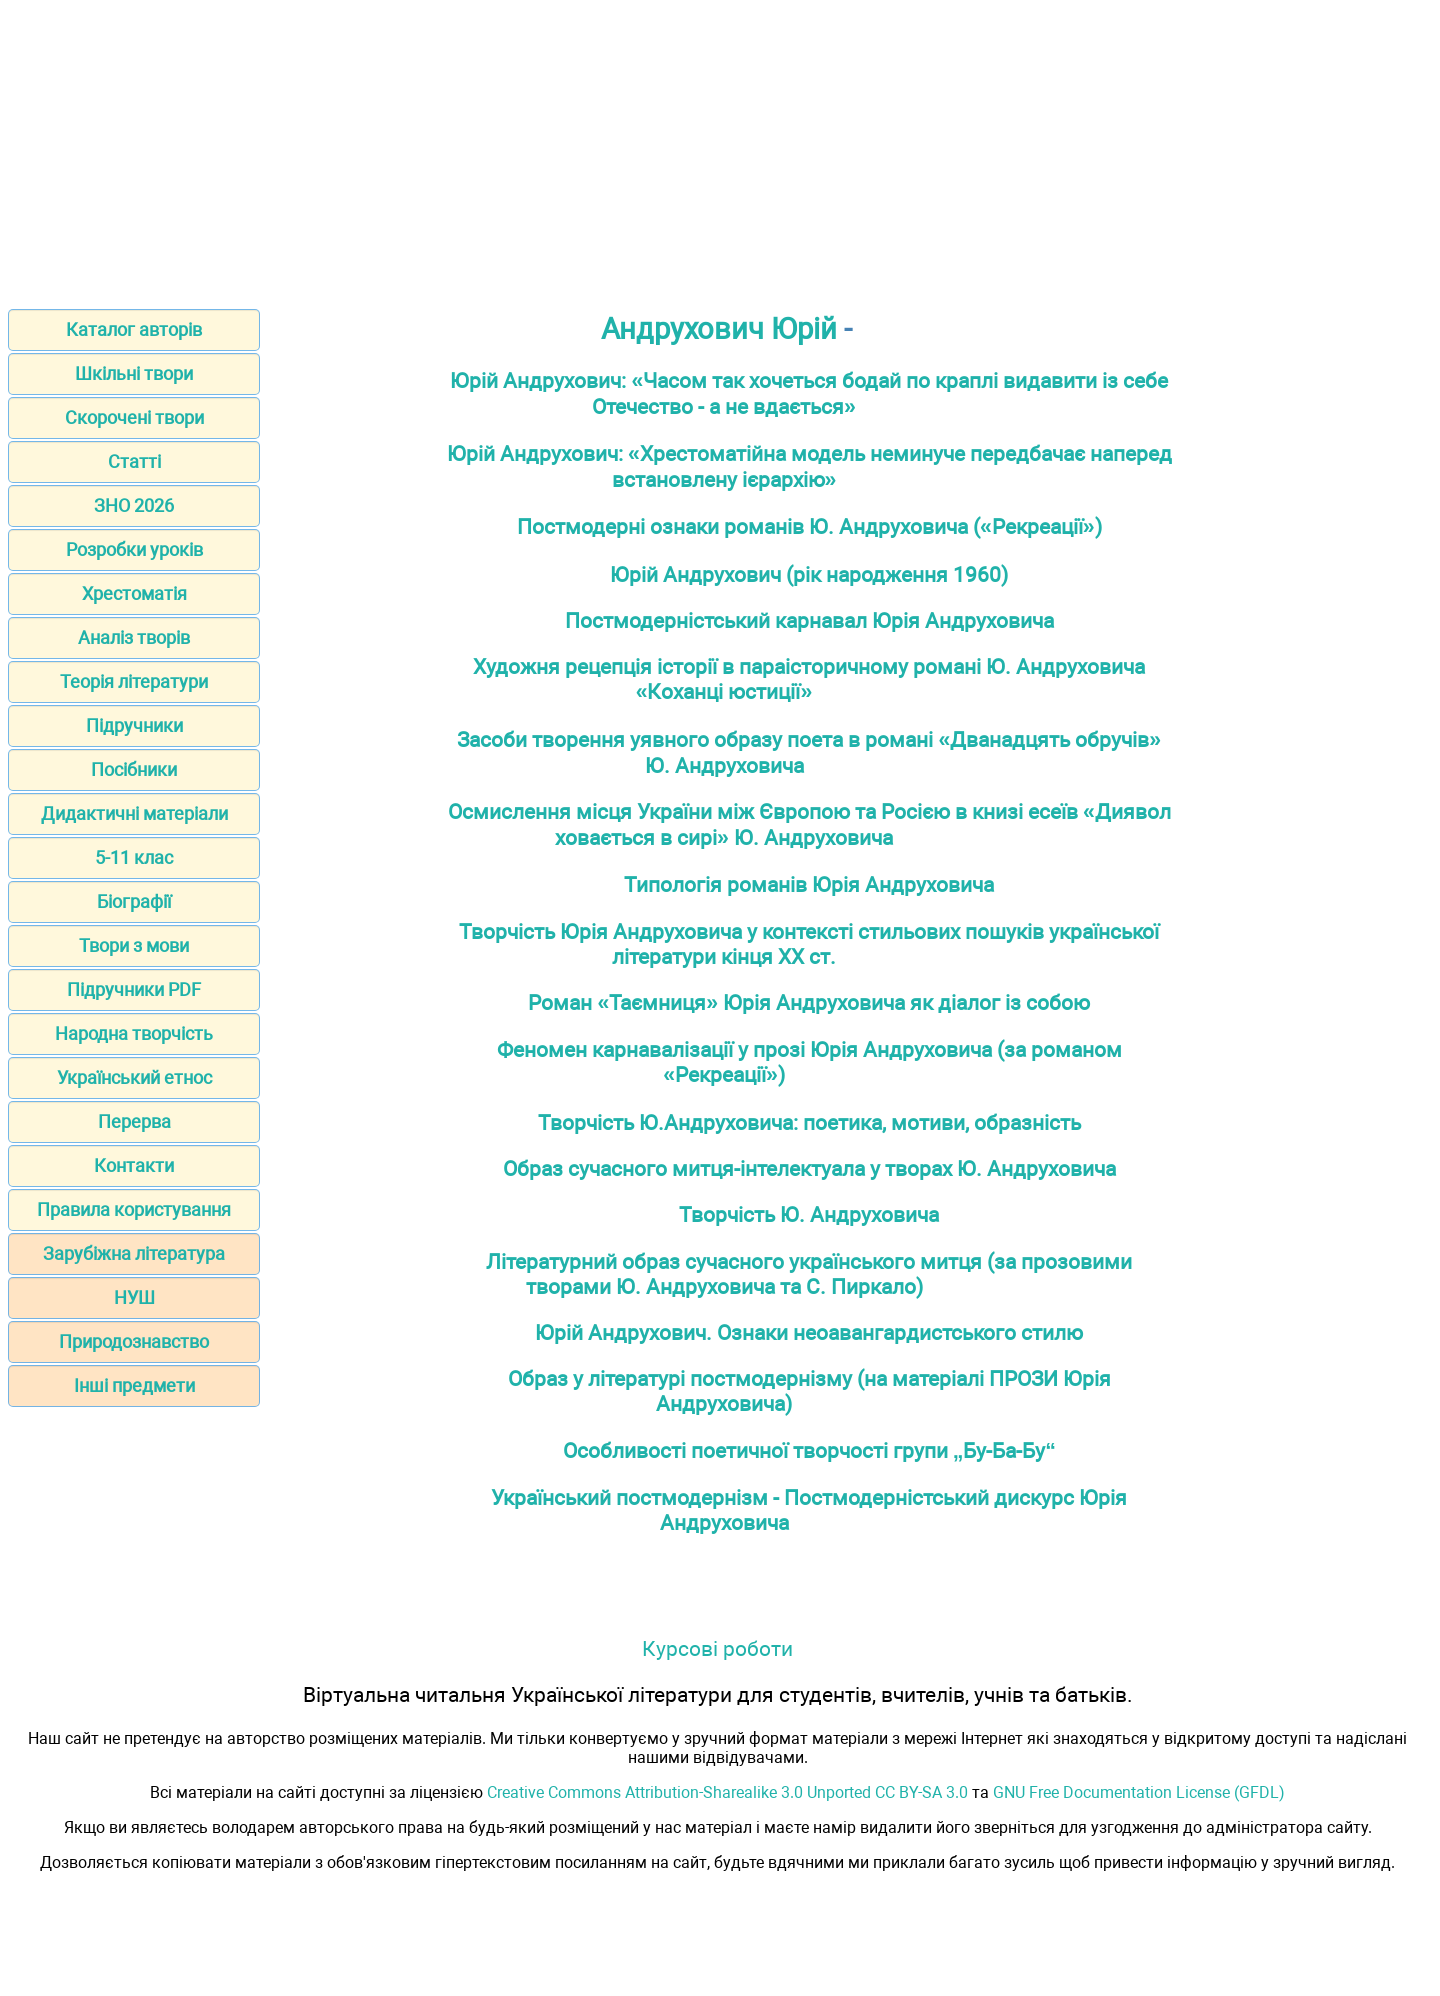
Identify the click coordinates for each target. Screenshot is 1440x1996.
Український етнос (134, 1077)
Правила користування (134, 1209)
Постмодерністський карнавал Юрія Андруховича (809, 620)
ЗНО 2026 (134, 505)
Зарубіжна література (134, 1253)
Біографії (134, 901)
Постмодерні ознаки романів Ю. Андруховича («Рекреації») (809, 526)
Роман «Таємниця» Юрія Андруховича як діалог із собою (809, 1002)
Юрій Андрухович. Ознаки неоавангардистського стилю (809, 1332)
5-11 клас (134, 857)
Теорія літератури (134, 681)
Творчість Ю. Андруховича (809, 1214)
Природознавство (134, 1341)
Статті (134, 461)
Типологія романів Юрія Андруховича (809, 884)
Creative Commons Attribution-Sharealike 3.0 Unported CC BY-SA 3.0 (727, 1792)
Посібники (134, 769)
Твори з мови (134, 945)
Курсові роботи (717, 1648)
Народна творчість (134, 1033)
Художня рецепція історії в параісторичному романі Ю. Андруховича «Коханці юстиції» (809, 679)
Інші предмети (134, 1385)
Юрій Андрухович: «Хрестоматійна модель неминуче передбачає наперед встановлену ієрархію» (809, 466)
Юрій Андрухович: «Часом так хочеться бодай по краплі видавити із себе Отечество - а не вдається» (809, 393)
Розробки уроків (134, 549)
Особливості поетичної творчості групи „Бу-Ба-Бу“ (809, 1450)
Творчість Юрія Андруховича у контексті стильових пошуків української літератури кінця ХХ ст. (809, 944)
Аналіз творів (134, 637)
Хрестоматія (134, 593)
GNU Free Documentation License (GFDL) (1139, 1792)
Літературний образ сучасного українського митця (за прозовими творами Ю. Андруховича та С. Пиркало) (809, 1274)
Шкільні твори (134, 373)
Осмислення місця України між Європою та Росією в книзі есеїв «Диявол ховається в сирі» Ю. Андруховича (809, 824)
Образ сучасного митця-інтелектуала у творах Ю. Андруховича (809, 1168)
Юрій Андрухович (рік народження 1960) (809, 574)
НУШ (134, 1297)
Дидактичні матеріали (134, 813)
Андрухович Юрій (719, 329)
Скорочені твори (134, 417)
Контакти (134, 1165)
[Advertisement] (720, 148)
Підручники (134, 725)
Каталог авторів (134, 329)
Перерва (134, 1121)
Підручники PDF (134, 989)
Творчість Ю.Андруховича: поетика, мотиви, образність (809, 1122)
